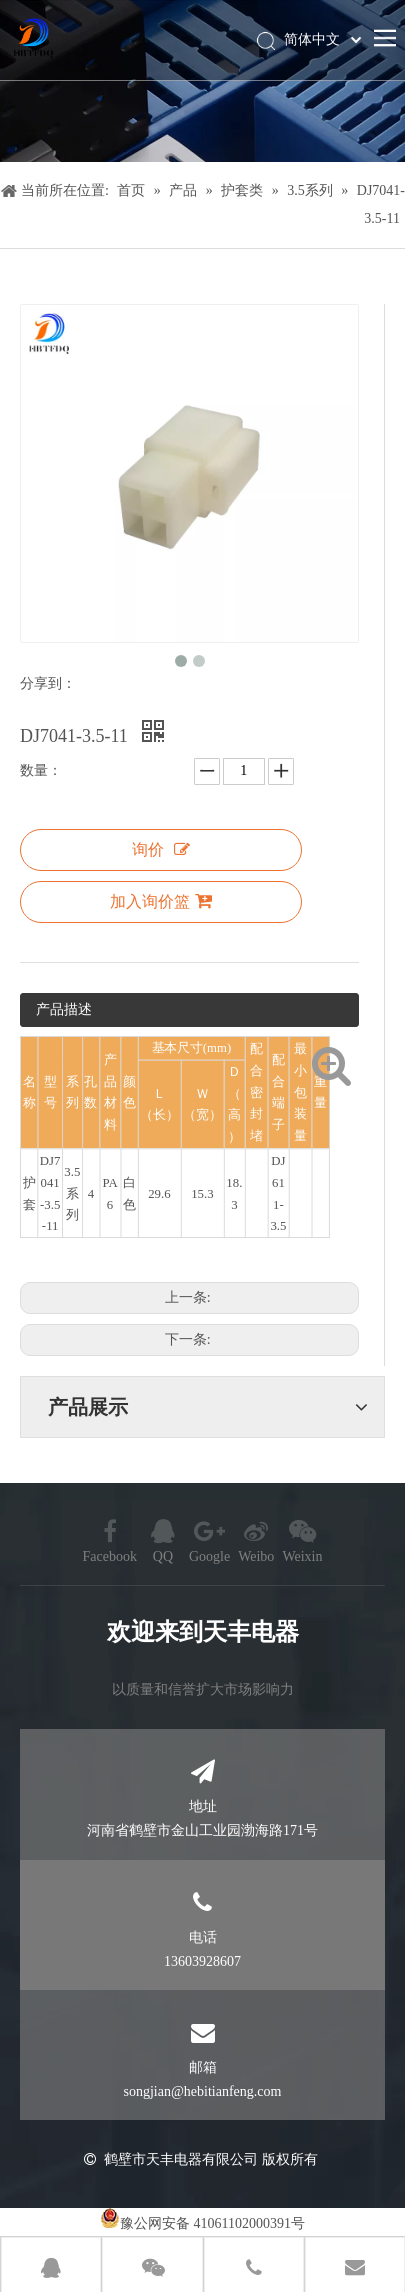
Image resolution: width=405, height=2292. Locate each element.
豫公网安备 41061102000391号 (212, 2223)
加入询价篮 (161, 901)
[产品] (202, 81)
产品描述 (64, 1009)
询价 (161, 849)
